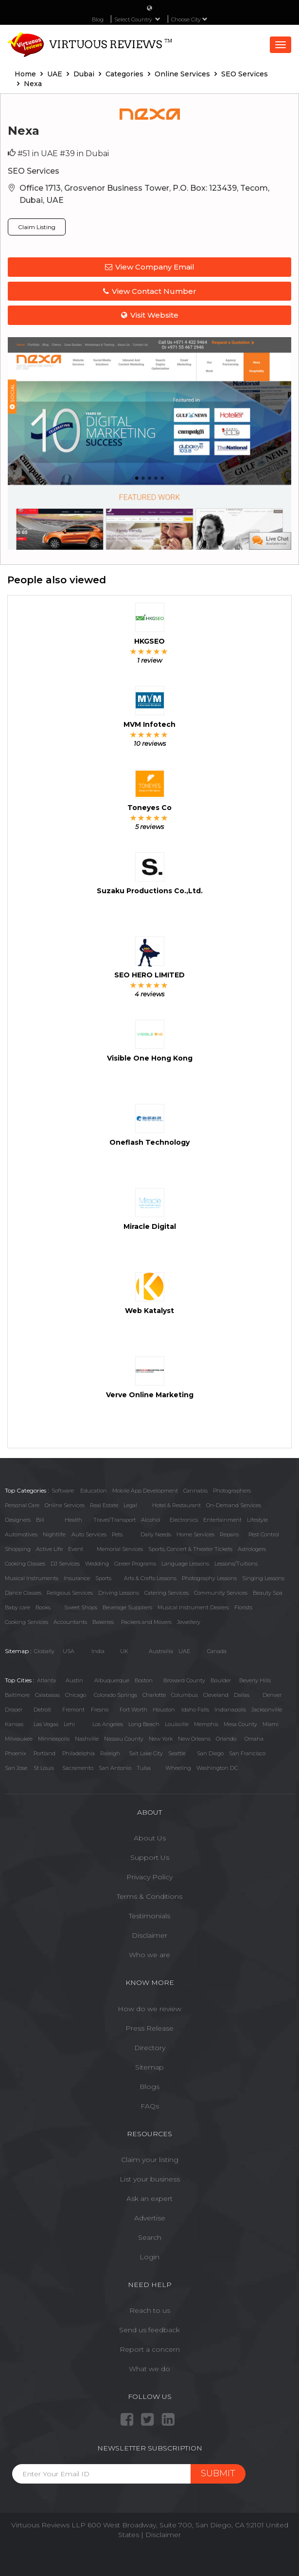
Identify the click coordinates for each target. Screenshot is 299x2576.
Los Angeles (107, 1724)
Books (43, 1607)
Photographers (232, 1490)
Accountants (70, 1622)
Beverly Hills (255, 1680)
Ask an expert (149, 2198)
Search (149, 2237)
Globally (44, 1651)
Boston (144, 1680)
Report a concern (150, 2349)
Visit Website (149, 315)
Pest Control (263, 1534)
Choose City (189, 19)
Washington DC (217, 1768)
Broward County (184, 1680)
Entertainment (222, 1519)
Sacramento (77, 1768)
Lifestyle (257, 1519)
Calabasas (47, 1695)
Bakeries (103, 1622)
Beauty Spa (267, 1592)
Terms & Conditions (149, 1896)
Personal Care (22, 1505)
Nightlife (54, 1534)
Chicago (75, 1695)
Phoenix (15, 1753)
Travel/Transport (114, 1519)
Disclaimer (149, 1935)
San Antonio (115, 1768)
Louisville (177, 1724)
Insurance (77, 1578)
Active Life (49, 1549)
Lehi (69, 1724)
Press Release (149, 2028)
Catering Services (166, 1592)
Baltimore (17, 1695)
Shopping (18, 1549)
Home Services (195, 1534)
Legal (130, 1505)
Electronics (184, 1519)
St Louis (44, 1768)
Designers (18, 1519)
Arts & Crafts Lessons (150, 1578)
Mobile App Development (145, 1490)
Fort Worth (133, 1709)
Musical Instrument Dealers (193, 1607)
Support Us (149, 1857)
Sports (103, 1578)
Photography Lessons (209, 1578)
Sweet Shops (80, 1607)
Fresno (99, 1709)
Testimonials (149, 1915)
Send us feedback (149, 2329)
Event (75, 1549)
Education (93, 1490)
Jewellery (188, 1622)
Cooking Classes (25, 1563)
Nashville (87, 1738)
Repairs (229, 1534)
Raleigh (110, 1753)
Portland (44, 1753)
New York (161, 1738)
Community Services (220, 1592)
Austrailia (161, 1651)
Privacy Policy (149, 1877)
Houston (164, 1709)
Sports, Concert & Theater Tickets (190, 1549)
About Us (150, 1838)
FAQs (150, 2106)
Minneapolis (54, 1738)
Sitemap (149, 2067)
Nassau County (123, 1738)
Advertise (149, 2218)
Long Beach (143, 1724)
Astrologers (252, 1549)
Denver (272, 1695)
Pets (117, 1534)
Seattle (177, 1753)
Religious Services (70, 1592)
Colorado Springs (115, 1695)
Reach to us (149, 2310)
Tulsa (144, 1768)
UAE (184, 1651)
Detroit (42, 1709)
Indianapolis (230, 1709)
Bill (40, 1519)
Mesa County (240, 1724)
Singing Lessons (263, 1578)
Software (63, 1490)
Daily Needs (156, 1534)
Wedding (97, 1563)
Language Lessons (185, 1563)
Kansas (14, 1724)
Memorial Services (120, 1549)
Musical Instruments (31, 1578)
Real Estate (104, 1505)
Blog (98, 19)
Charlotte (154, 1695)
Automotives (21, 1534)
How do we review (149, 2008)
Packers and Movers (146, 1622)
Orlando (226, 1738)
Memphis (206, 1724)
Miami (271, 1724)
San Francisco (247, 1753)
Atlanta (46, 1680)
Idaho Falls (195, 1709)
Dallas (241, 1695)
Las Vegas (46, 1724)
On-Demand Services (233, 1505)
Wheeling (178, 1768)
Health (73, 1519)
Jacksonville (266, 1709)
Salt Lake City (146, 1753)
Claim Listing (36, 227)
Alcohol (150, 1519)
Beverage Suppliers (127, 1607)
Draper (13, 1709)
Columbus (184, 1695)
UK (124, 1651)
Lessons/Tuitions (236, 1563)
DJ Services (65, 1563)
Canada (217, 1651)
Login (149, 2256)
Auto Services (88, 1534)
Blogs (149, 2086)
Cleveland (216, 1695)
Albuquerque (111, 1680)
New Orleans (194, 1738)
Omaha (254, 1738)
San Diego (210, 1753)
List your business (150, 2179)
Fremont (73, 1709)
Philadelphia (78, 1753)
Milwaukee (19, 1738)
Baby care (17, 1607)
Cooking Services (26, 1622)
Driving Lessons (118, 1592)
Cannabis (195, 1490)
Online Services (65, 1505)
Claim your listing (149, 2159)
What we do (149, 2368)
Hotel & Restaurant (176, 1505)
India (98, 1651)
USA (68, 1651)
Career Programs (135, 1563)
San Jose (16, 1768)
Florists (243, 1607)
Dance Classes (23, 1592)
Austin (74, 1680)
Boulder (221, 1680)
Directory (149, 2047)
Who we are (149, 1954)
